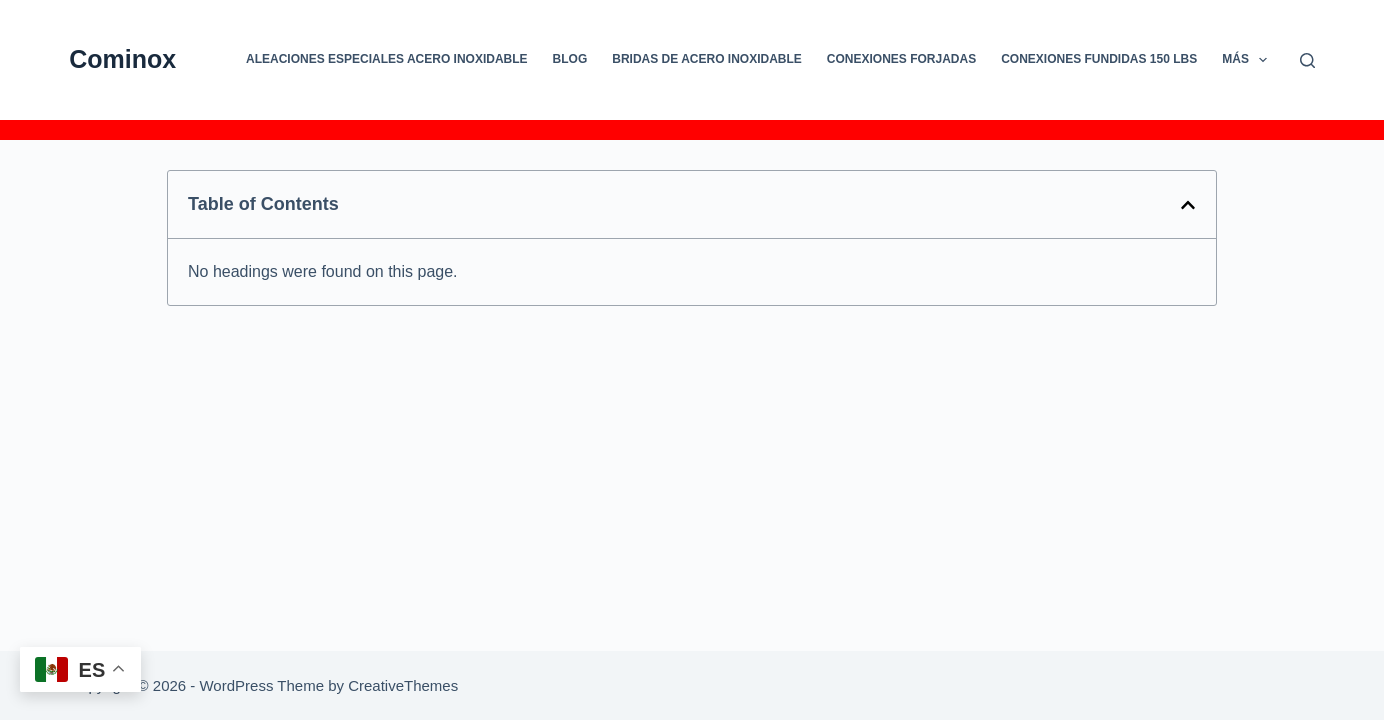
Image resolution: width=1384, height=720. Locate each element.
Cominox (122, 59)
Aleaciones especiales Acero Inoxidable (387, 59)
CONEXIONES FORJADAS (901, 59)
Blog (570, 59)
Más (1248, 60)
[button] (1188, 205)
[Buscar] (1307, 60)
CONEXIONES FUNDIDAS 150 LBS (1099, 59)
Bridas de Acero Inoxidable (707, 59)
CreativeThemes (403, 685)
